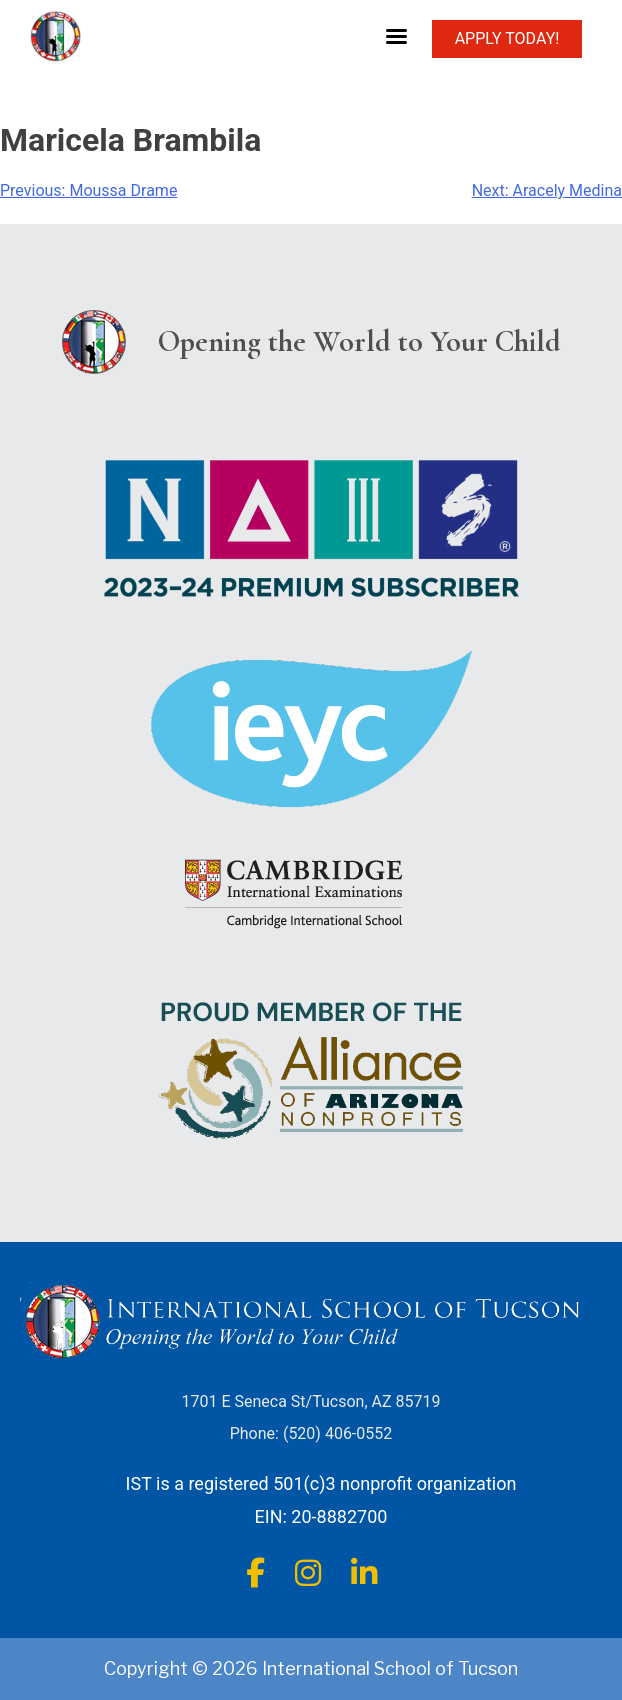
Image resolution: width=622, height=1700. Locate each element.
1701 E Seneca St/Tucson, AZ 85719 (311, 1401)
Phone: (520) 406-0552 (311, 1433)
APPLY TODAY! (507, 38)
